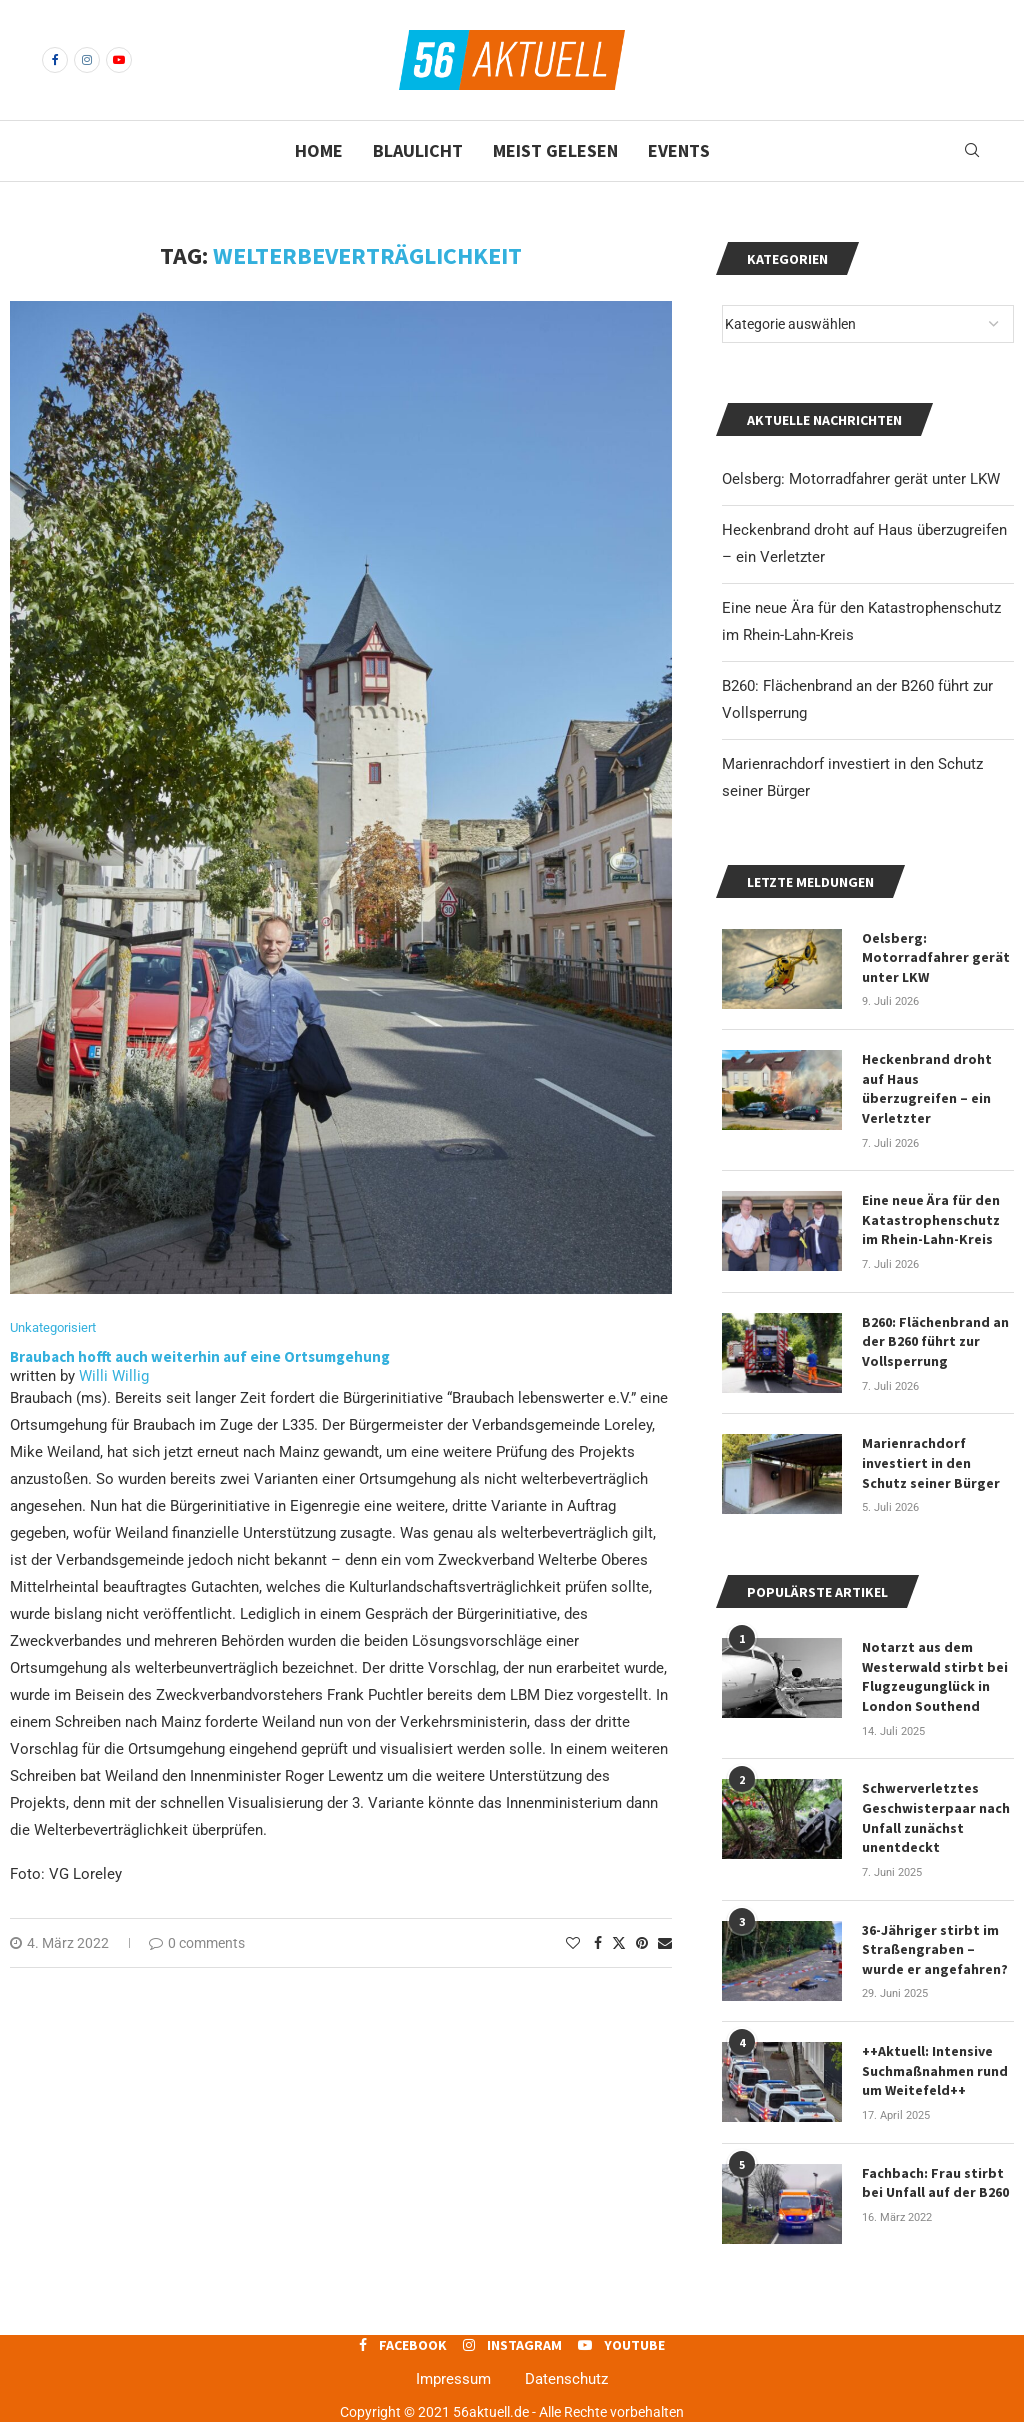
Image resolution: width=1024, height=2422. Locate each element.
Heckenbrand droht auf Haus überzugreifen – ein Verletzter (927, 1088)
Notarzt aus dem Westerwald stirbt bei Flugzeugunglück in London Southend (935, 1676)
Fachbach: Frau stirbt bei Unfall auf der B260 (935, 2183)
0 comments (197, 1943)
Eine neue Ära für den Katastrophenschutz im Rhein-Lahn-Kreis (931, 1219)
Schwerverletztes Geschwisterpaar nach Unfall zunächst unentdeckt (936, 1817)
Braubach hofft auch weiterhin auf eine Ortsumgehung (200, 1356)
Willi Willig (114, 1376)
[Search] (972, 151)
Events (679, 150)
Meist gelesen (555, 150)
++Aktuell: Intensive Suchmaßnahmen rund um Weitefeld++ (935, 2070)
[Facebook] (55, 60)
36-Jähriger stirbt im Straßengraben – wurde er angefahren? (935, 1949)
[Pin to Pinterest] (642, 1943)
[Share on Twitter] (619, 1942)
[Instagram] (87, 60)
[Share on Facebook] (598, 1943)
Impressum (453, 2379)
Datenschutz (566, 2379)
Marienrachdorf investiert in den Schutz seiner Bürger (931, 1462)
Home (319, 150)
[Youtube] (119, 60)
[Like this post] (573, 1943)
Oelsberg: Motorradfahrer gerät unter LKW (861, 479)
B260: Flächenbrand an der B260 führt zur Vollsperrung (935, 1341)
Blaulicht (418, 150)
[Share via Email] (665, 1943)
